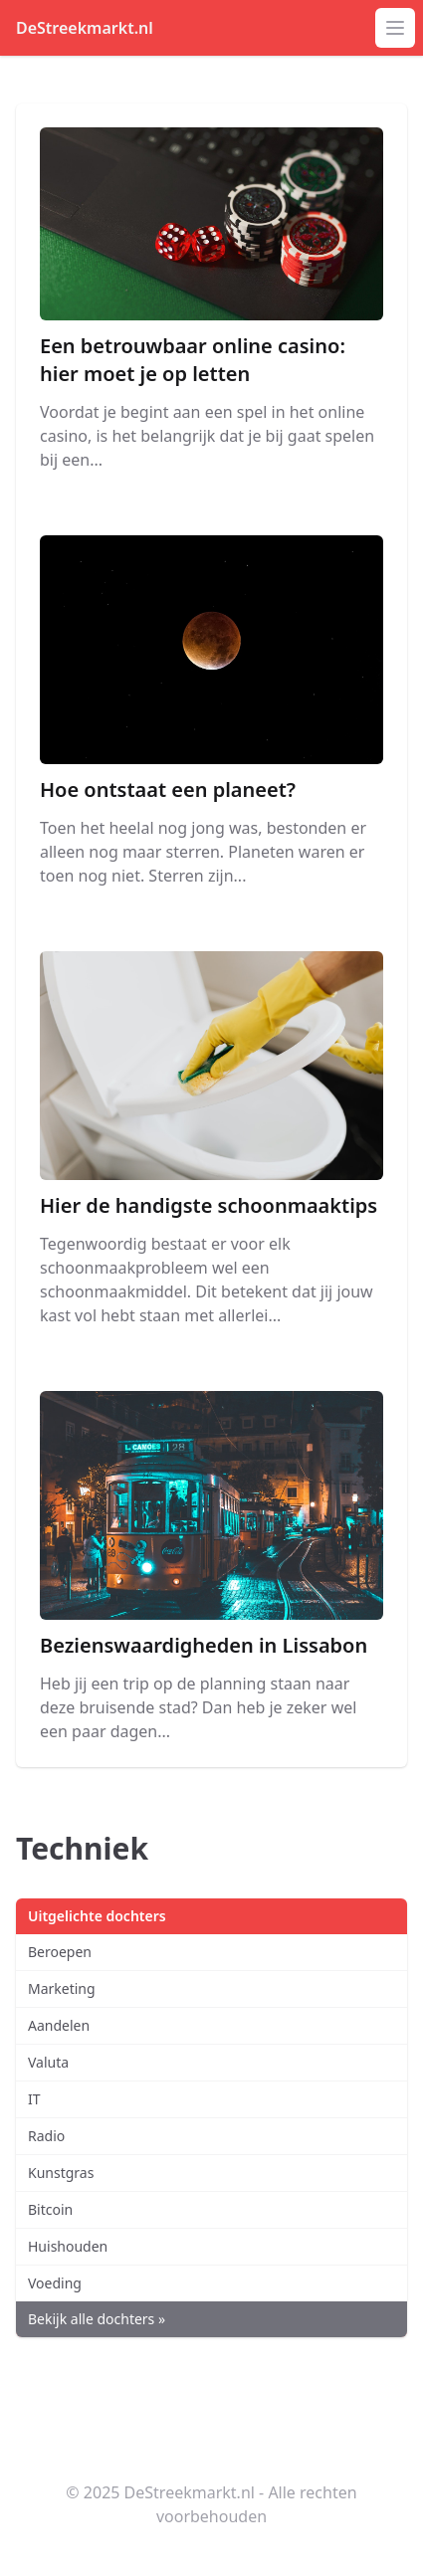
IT (34, 2098)
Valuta (48, 2062)
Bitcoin (50, 2209)
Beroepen (60, 1951)
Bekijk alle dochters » (96, 2318)
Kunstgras (61, 2172)
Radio (46, 2135)
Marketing (62, 1988)
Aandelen (59, 2025)
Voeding (55, 2283)
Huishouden (67, 2246)
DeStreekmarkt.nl (84, 28)
